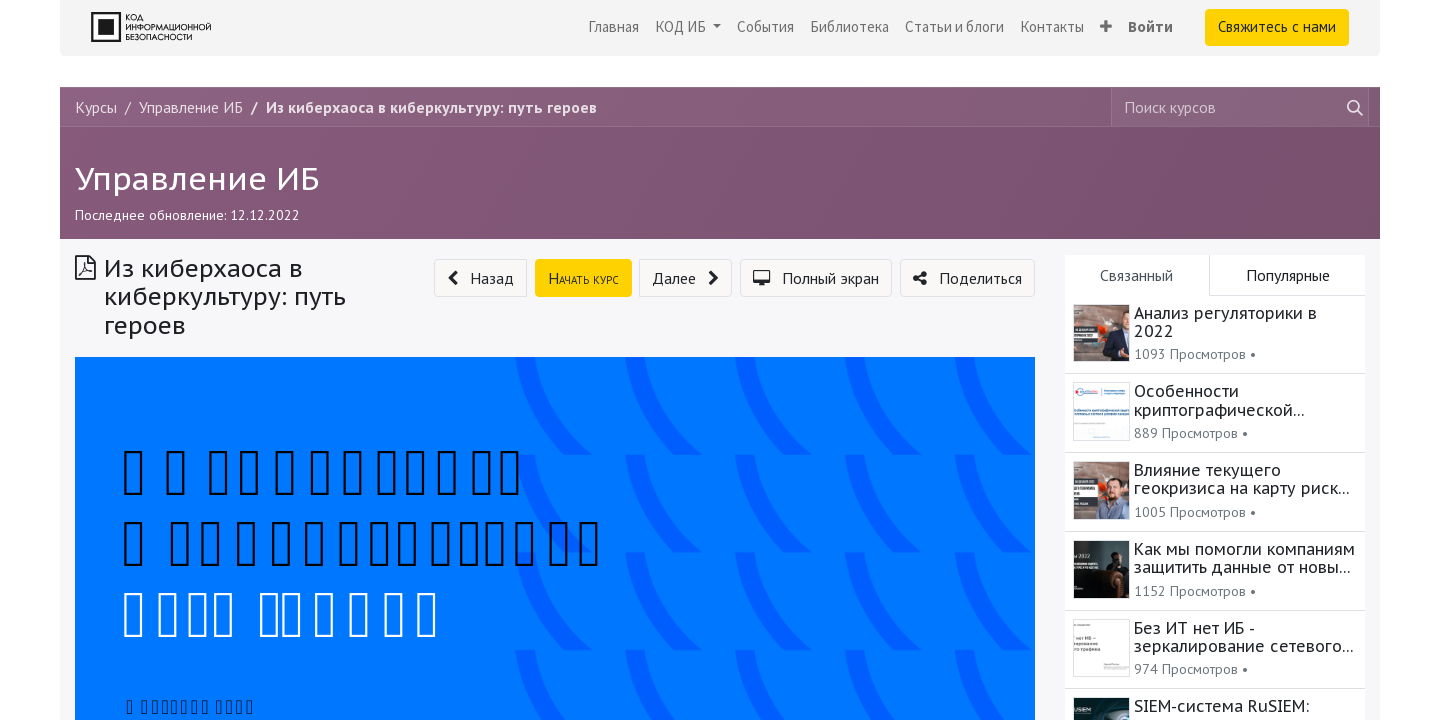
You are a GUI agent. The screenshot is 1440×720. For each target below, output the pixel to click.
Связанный (1136, 275)
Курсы (96, 107)
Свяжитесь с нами (1277, 26)
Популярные (1288, 275)
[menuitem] (613, 27)
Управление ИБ (197, 178)
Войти (1150, 26)
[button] (1106, 27)
